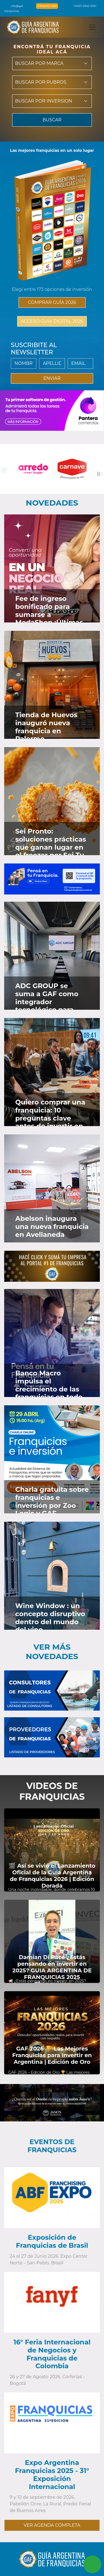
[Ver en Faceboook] (79, 524)
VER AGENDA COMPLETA (52, 2525)
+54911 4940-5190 (82, 5)
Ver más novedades (52, 1651)
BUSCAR (52, 120)
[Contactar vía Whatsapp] (92, 2564)
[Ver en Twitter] (86, 524)
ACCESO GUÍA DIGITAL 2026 (52, 321)
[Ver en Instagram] (93, 524)
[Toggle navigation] (92, 27)
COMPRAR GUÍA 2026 (52, 302)
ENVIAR (51, 378)
